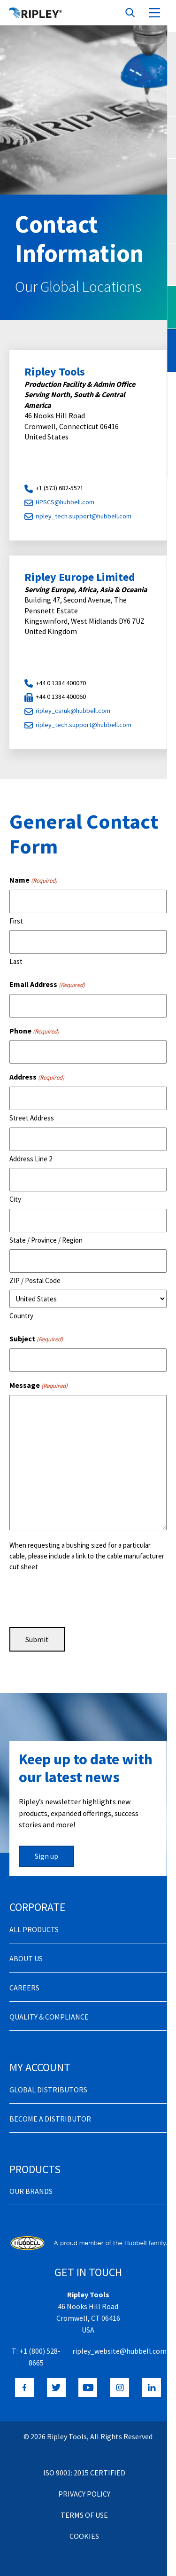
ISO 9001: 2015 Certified (84, 2472)
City (15, 1199)
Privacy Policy (84, 2493)
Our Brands (31, 2191)
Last (16, 961)
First (16, 920)
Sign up (46, 1856)
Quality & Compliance (49, 2016)
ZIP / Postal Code (35, 1280)
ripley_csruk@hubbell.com (73, 710)
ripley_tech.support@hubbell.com (83, 516)
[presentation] (80, 1598)
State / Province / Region (46, 1240)
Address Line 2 (30, 1158)
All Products (34, 1929)
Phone (34, 1031)
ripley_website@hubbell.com (119, 2351)
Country (21, 1315)
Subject (36, 1339)
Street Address (31, 1117)
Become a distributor (50, 2118)
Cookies (84, 2536)
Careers (24, 1987)
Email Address (47, 984)
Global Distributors (48, 2089)
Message (38, 1385)
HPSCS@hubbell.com (65, 502)
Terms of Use (84, 2515)
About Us (26, 1958)
